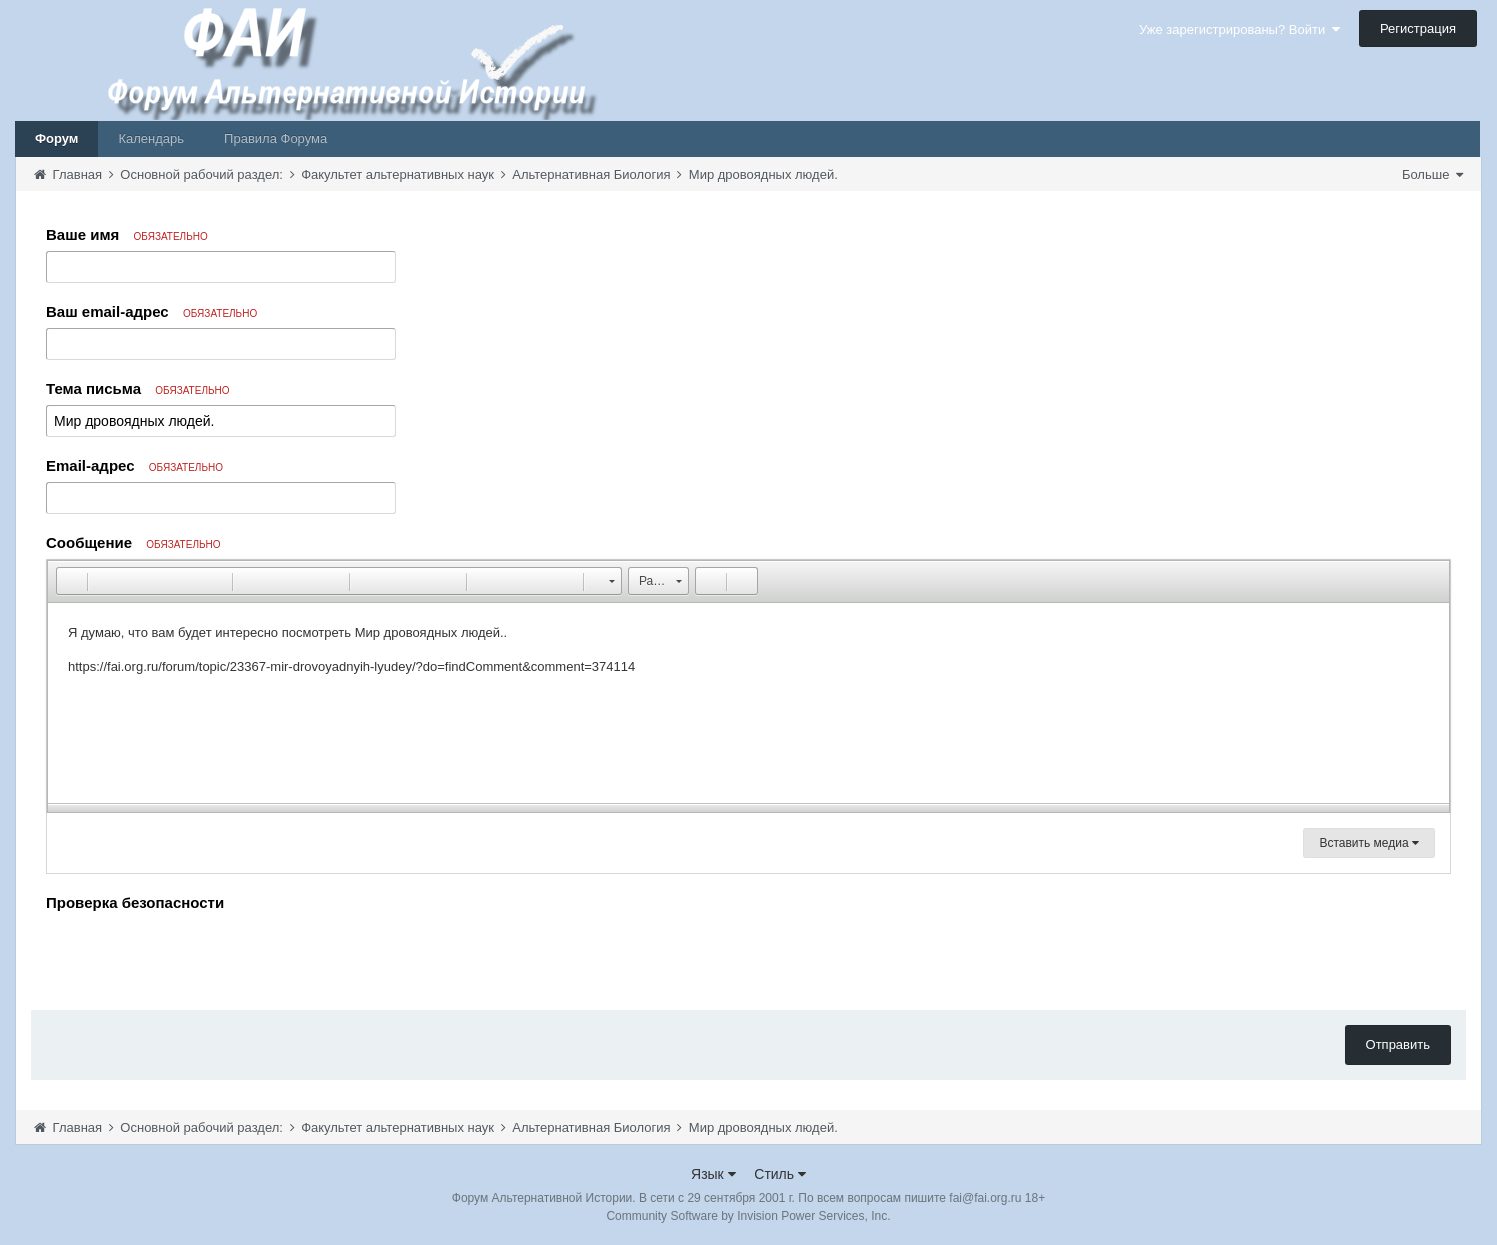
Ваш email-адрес (151, 311)
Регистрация (1418, 28)
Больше (1432, 174)
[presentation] (198, 956)
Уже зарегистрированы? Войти (1239, 29)
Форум (56, 138)
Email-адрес (134, 465)
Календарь (151, 138)
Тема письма (138, 388)
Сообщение (133, 542)
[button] (71, 581)
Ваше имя (127, 234)
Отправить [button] (1398, 1044)
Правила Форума (275, 138)
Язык (713, 1174)
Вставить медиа (1369, 843)
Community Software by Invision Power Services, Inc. (748, 1216)
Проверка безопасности (135, 902)
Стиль (780, 1174)
